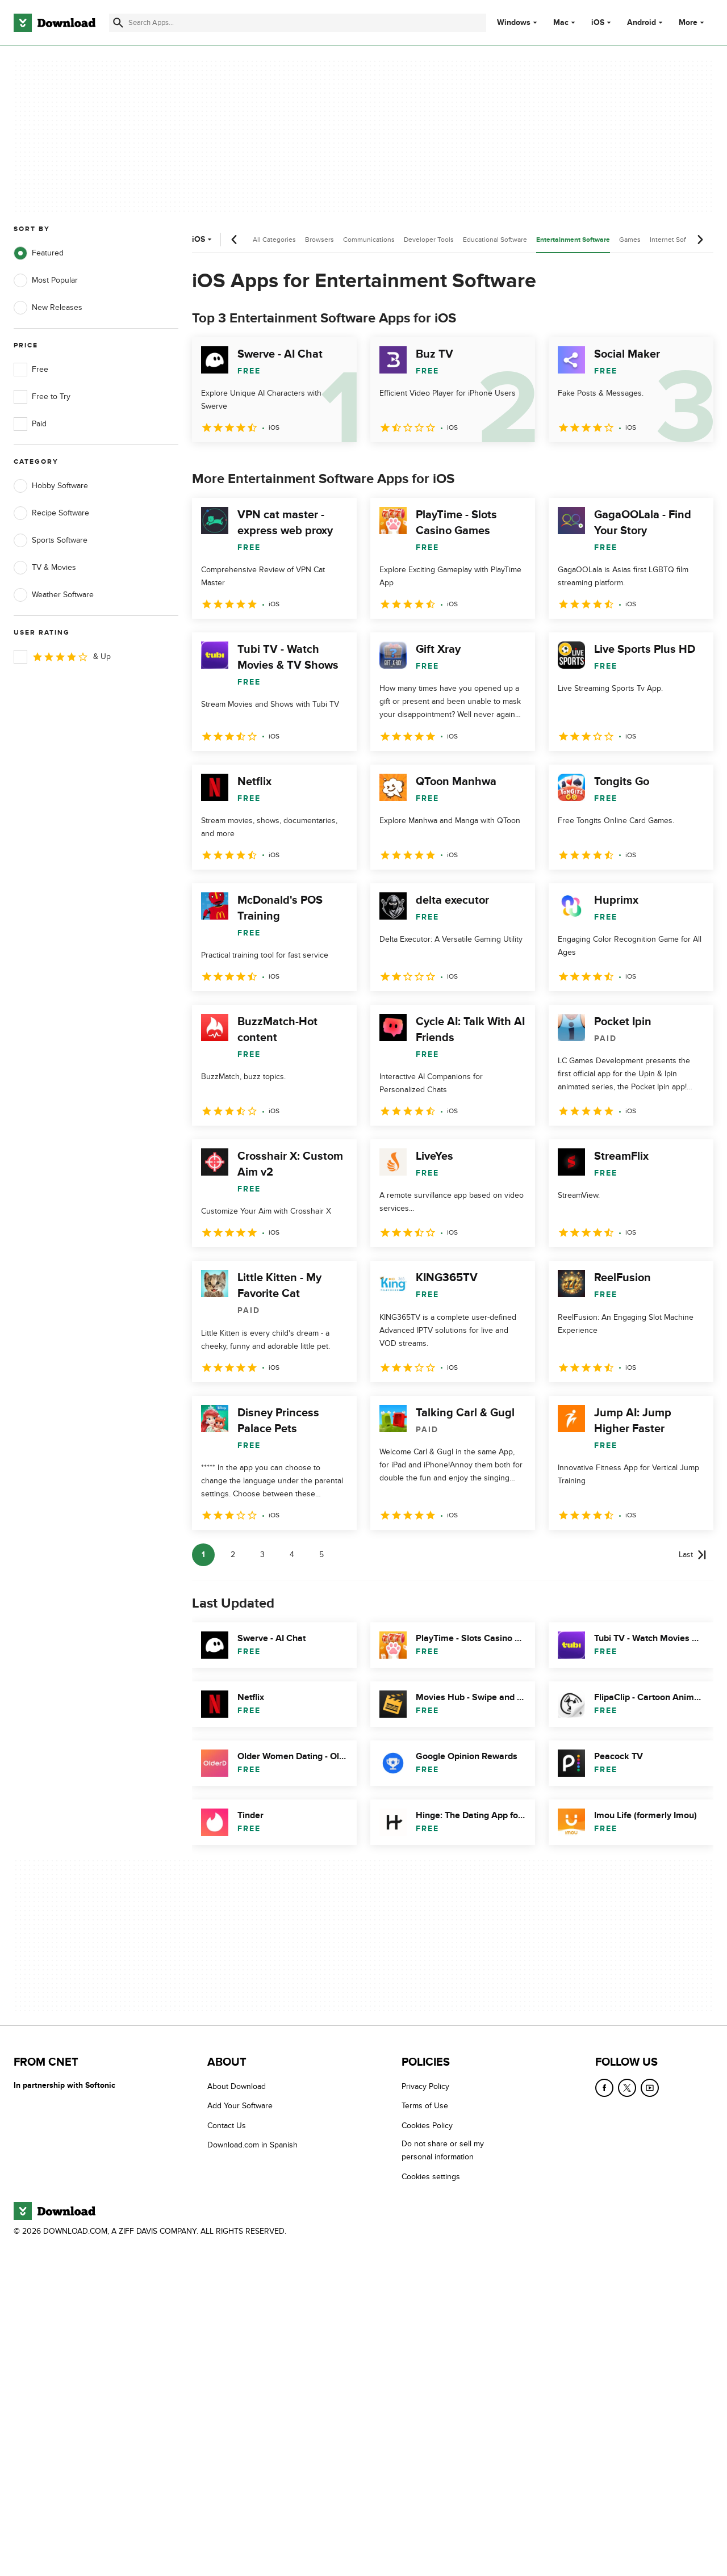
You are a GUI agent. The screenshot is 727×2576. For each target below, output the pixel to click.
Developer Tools (429, 240)
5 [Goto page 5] (321, 1554)
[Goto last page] (692, 1554)
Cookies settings (431, 2176)
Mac (561, 23)
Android (641, 23)
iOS (597, 23)
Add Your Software (240, 2106)
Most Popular (46, 280)
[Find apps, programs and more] (297, 23)
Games (630, 240)
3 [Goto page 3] (262, 1554)
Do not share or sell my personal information (443, 2150)
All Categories (274, 240)
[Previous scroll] (234, 239)
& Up (62, 657)
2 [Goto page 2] (233, 1554)
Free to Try (42, 397)
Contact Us (226, 2125)
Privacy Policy (425, 2086)
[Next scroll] (699, 239)
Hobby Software (51, 486)
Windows (513, 23)
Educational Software (495, 240)
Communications (369, 240)
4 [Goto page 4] (292, 1554)
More (693, 22)
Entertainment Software (573, 240)
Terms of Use (425, 2106)
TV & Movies (45, 567)
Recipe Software (51, 513)
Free (31, 369)
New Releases (48, 307)
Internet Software (676, 240)
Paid (30, 424)
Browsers (319, 240)
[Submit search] (118, 23)
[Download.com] (54, 23)
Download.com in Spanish (252, 2145)
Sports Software (50, 540)
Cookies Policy (427, 2125)
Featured (39, 253)
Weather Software (54, 595)
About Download (236, 2086)
